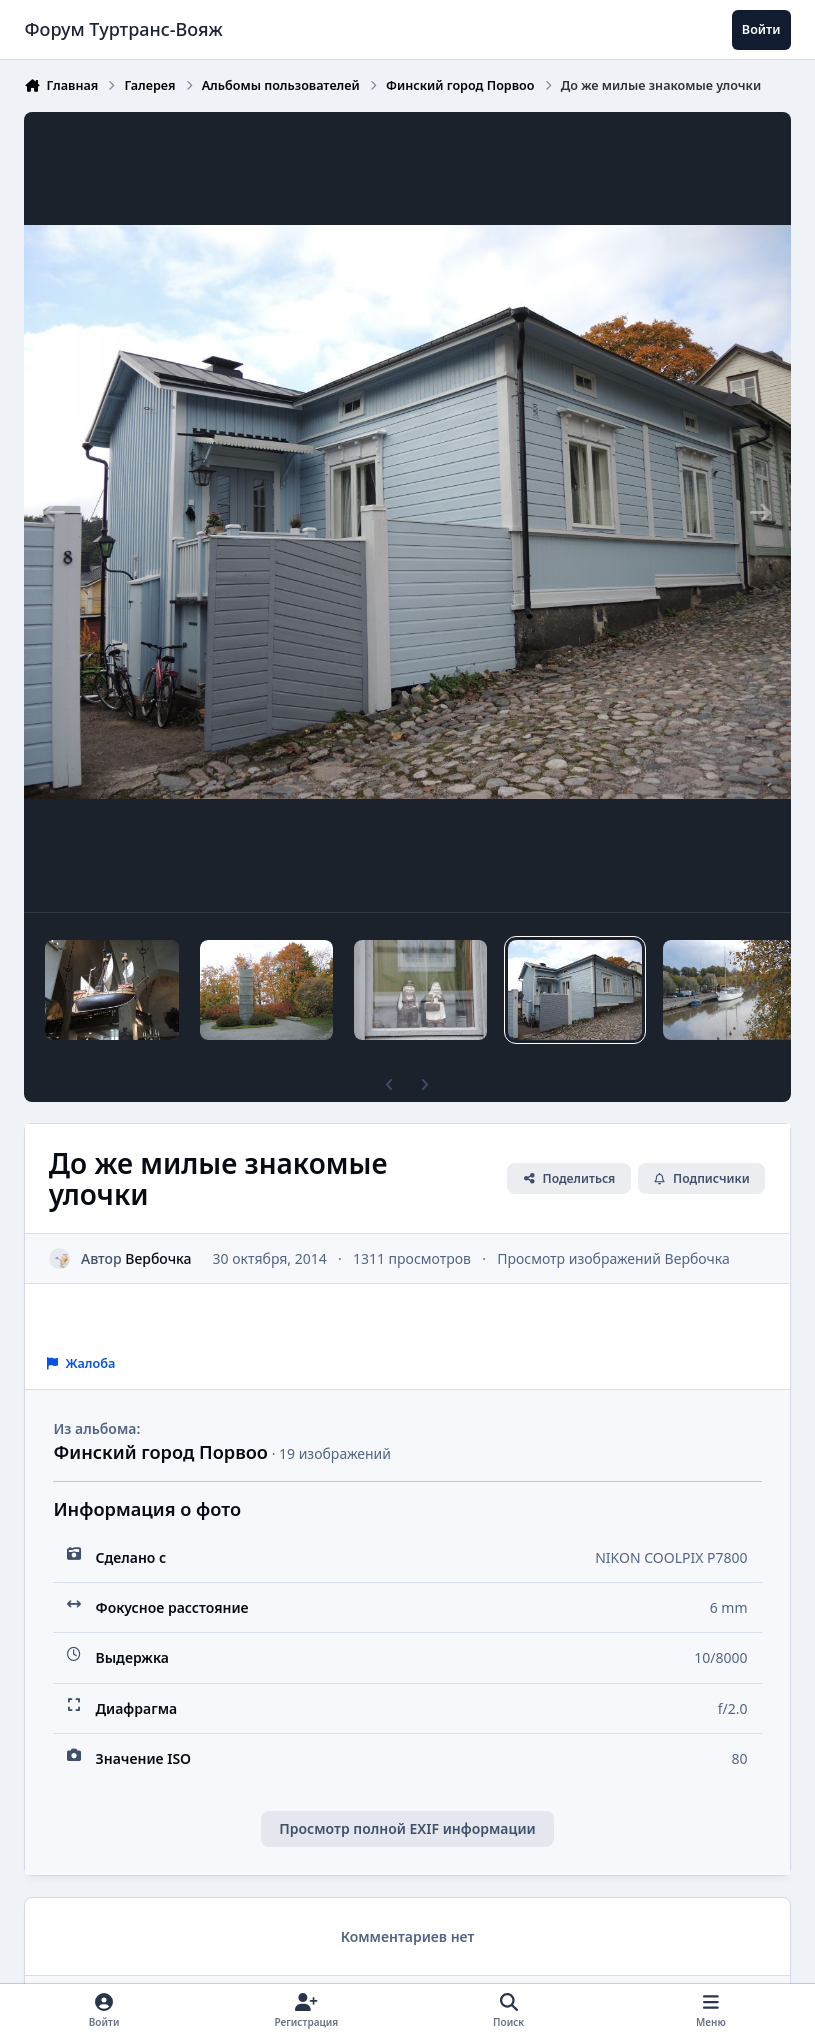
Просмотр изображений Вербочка (614, 1257)
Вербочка (159, 1257)
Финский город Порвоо (160, 1452)
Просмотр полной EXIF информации (407, 1828)
